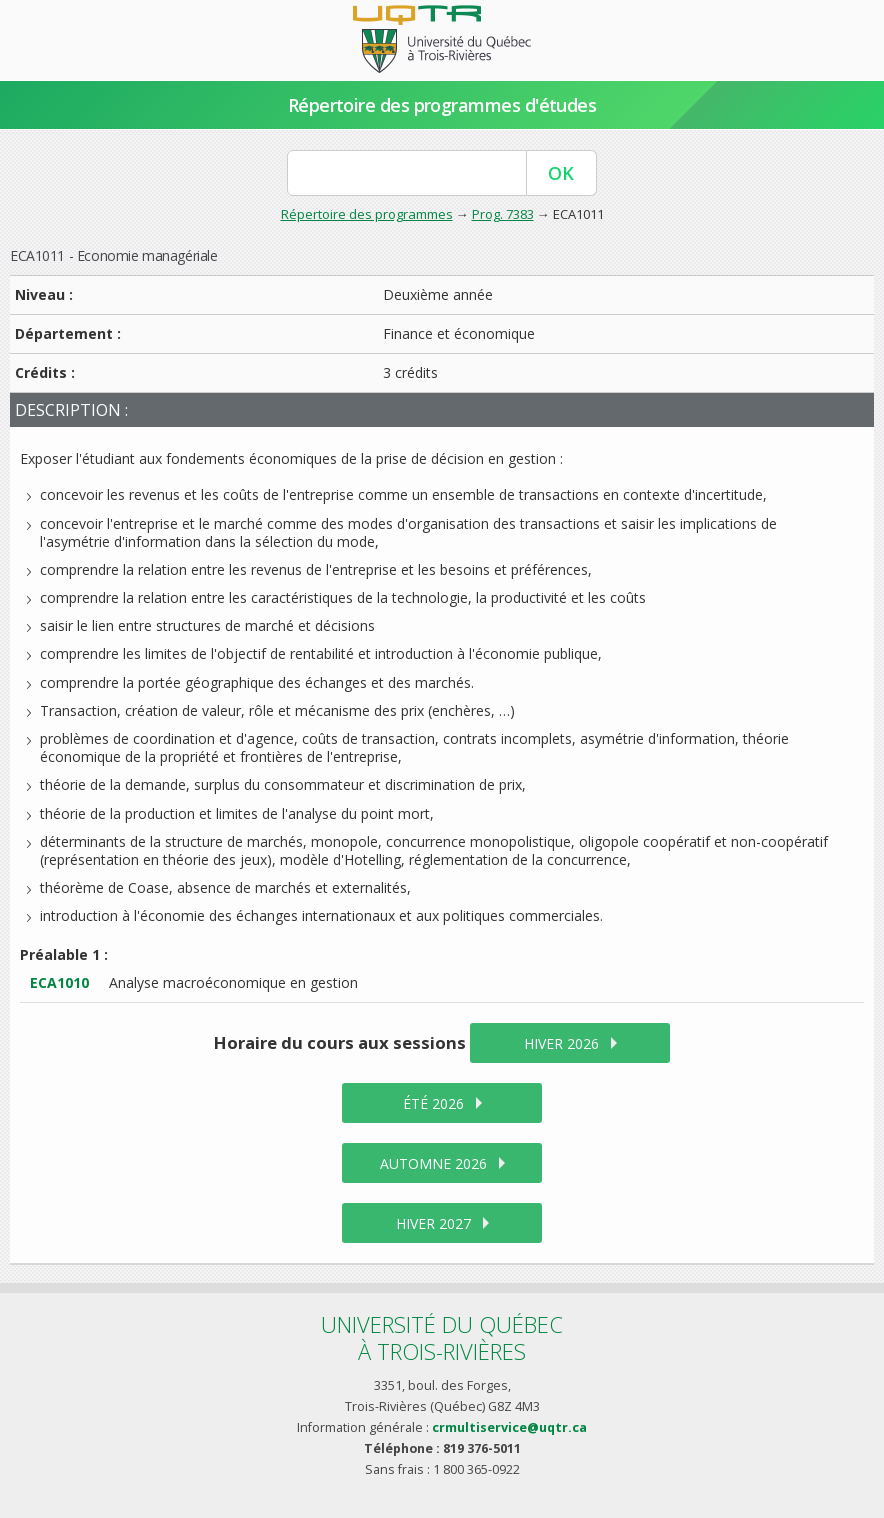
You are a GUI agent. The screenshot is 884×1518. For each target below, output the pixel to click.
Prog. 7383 (503, 214)
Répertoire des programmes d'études (442, 105)
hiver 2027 (433, 1223)
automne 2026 (433, 1163)
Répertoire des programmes (367, 214)
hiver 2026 (561, 1043)
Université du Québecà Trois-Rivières (442, 1337)
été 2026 (433, 1103)
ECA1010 (59, 982)
